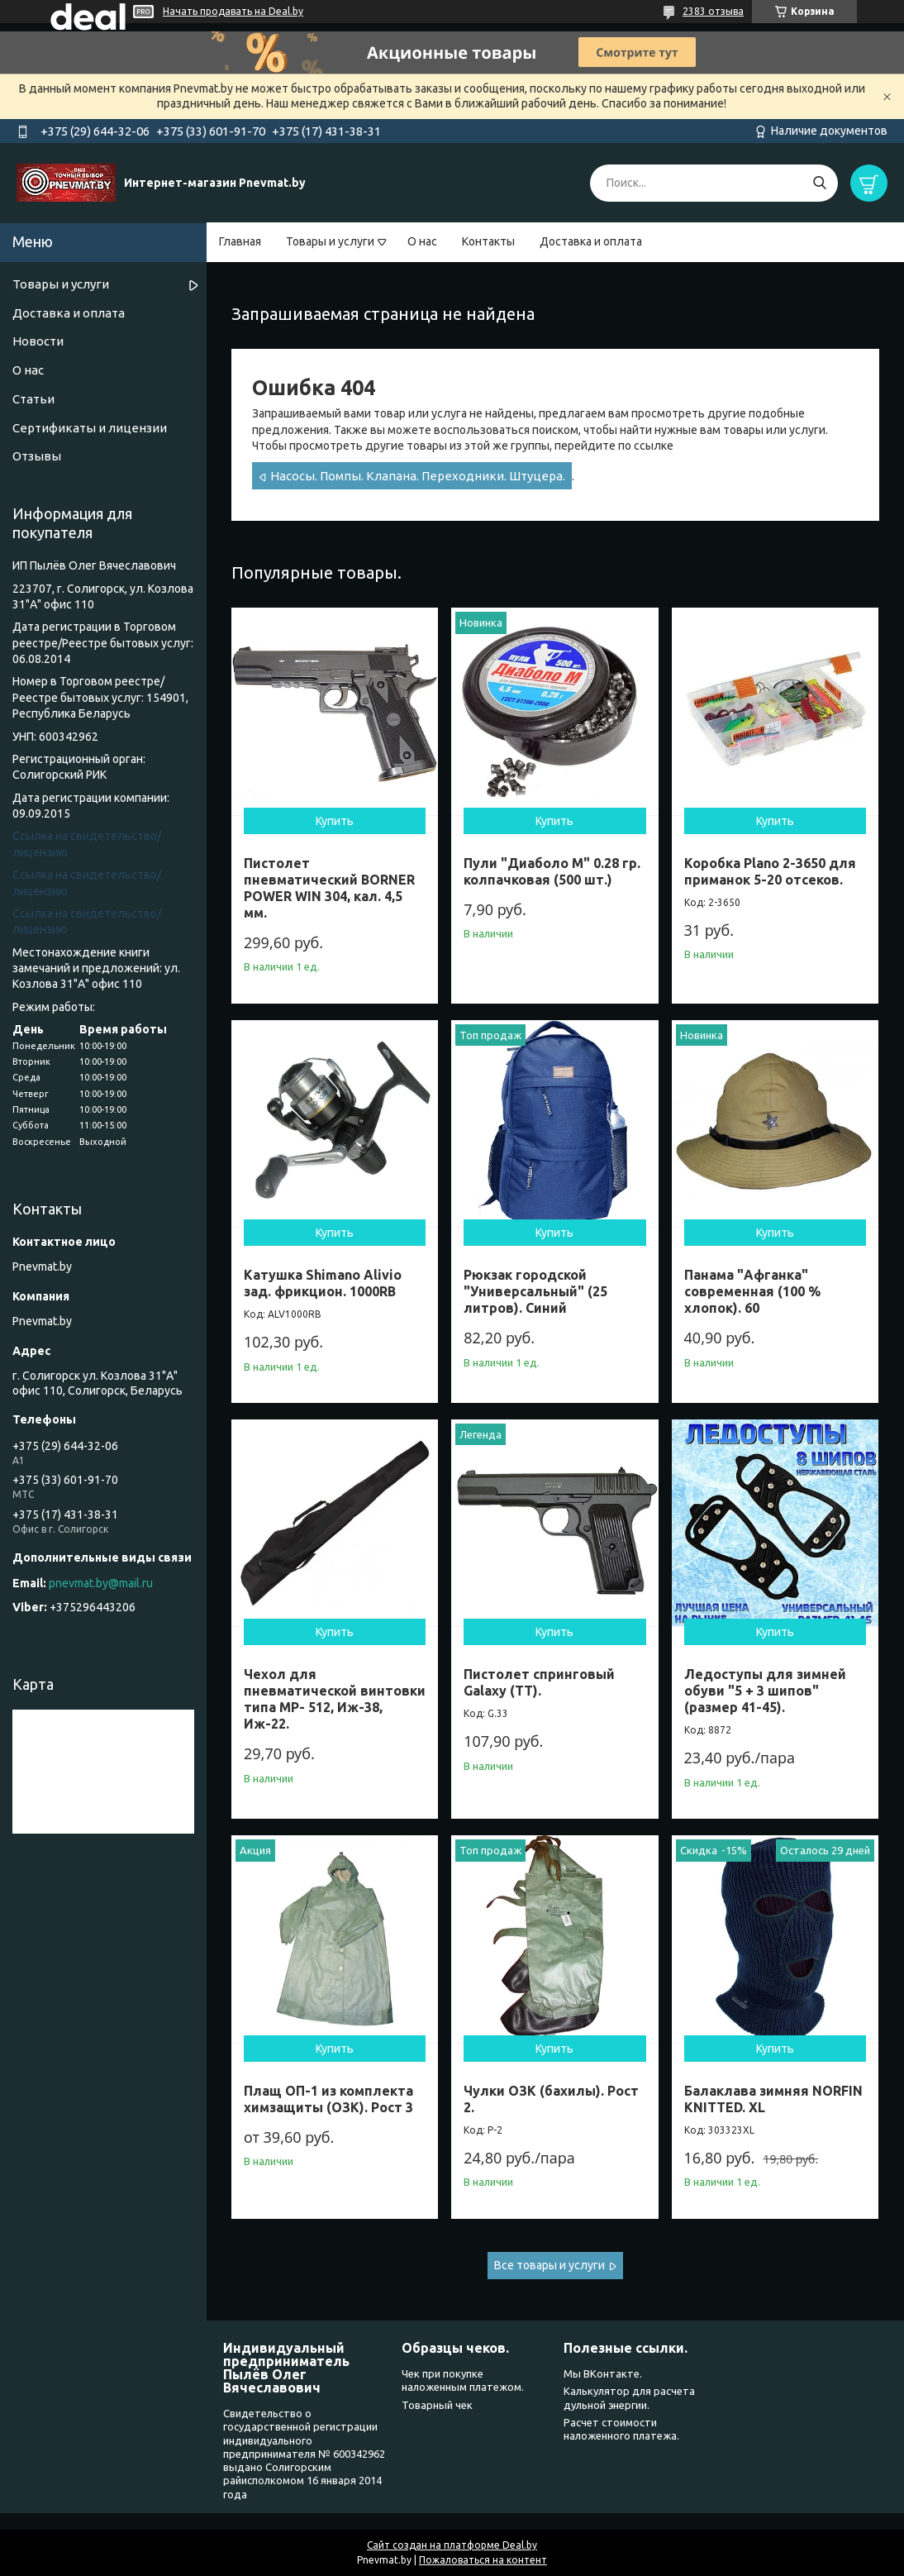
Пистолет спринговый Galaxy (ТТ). (539, 1682)
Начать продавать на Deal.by (233, 11)
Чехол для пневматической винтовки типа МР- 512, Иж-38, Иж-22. (335, 1699)
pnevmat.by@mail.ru (101, 1583)
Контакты (488, 241)
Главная (240, 241)
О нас (422, 241)
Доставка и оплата (591, 241)
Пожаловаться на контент (483, 2560)
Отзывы (36, 456)
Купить (335, 821)
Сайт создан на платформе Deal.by (452, 2545)
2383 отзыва (713, 11)
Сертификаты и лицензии (89, 428)
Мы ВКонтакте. (603, 2373)
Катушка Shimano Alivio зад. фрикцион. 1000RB (323, 1283)
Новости (38, 341)
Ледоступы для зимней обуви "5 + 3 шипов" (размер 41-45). (765, 1691)
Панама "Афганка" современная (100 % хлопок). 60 (752, 1291)
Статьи (33, 399)
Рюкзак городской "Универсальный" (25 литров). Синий (535, 1291)
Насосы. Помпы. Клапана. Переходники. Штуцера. (417, 476)
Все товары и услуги (549, 2265)
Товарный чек (437, 2405)
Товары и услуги (330, 241)
